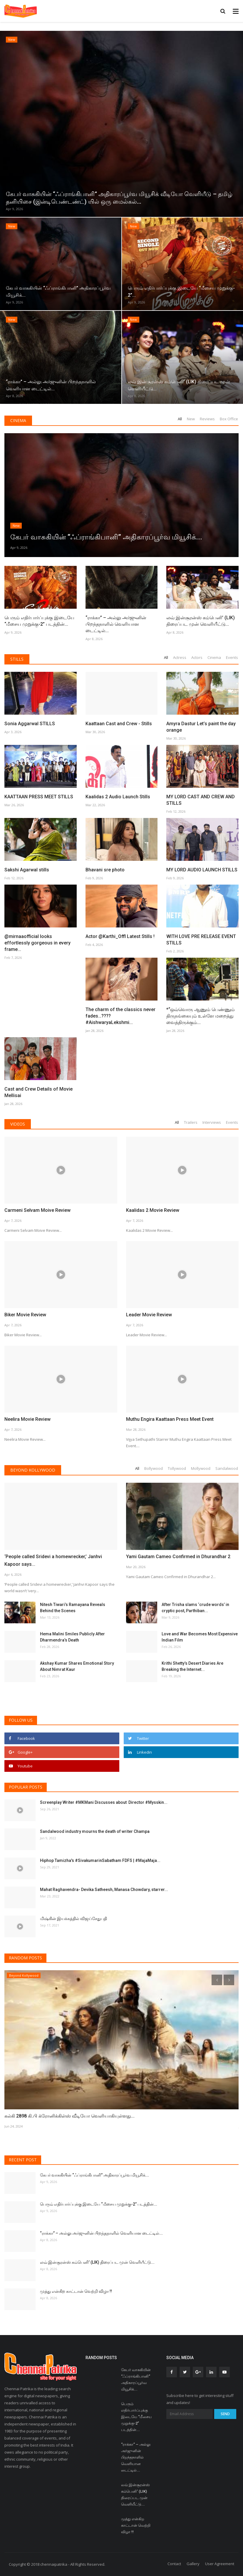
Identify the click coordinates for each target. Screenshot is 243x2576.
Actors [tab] (196, 657)
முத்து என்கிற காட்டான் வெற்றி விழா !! (76, 2291)
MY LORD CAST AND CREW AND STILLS (200, 800)
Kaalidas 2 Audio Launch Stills (118, 796)
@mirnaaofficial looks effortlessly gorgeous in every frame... (37, 943)
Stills (17, 659)
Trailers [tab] (190, 1122)
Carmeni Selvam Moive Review (37, 1210)
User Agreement (219, 2563)
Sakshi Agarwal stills (26, 870)
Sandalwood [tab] (226, 1468)
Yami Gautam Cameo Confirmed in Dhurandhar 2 (178, 1556)
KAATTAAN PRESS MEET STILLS (38, 796)
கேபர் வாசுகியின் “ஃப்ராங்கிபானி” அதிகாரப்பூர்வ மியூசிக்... (94, 2175)
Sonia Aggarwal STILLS (29, 723)
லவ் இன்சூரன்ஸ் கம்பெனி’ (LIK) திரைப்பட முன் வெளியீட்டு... (200, 621)
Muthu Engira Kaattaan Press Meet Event (170, 1419)
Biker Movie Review (25, 1314)
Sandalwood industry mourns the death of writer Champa (95, 1831)
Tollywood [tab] (177, 1468)
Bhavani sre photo (105, 870)
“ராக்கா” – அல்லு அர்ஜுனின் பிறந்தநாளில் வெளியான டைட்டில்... (116, 624)
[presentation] (217, 1980)
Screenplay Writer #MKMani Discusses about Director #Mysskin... (103, 1802)
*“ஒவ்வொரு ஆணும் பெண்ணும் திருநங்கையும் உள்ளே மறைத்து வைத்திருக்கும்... (200, 1016)
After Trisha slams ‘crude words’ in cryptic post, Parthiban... (195, 1607)
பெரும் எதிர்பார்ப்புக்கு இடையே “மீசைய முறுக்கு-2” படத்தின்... (39, 621)
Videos (17, 1124)
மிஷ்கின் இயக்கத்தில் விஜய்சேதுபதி (74, 1918)
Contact (174, 2563)
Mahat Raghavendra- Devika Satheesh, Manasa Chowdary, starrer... (104, 1889)
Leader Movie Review (149, 1314)
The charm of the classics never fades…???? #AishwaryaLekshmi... (120, 1016)
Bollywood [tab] (153, 1468)
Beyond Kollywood (32, 1470)
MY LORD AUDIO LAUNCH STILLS (201, 870)
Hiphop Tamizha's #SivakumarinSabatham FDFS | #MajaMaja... (100, 1860)
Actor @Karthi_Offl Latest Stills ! (120, 936)
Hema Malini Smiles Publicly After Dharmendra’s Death (72, 1637)
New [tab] (191, 418)
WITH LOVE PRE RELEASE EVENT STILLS (201, 940)
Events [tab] (232, 657)
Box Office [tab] (229, 418)
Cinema (18, 420)
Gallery (193, 2563)
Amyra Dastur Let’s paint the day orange (201, 727)
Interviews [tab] (211, 1122)
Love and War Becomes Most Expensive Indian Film (200, 1637)
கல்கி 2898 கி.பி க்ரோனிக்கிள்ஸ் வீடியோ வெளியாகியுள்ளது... (69, 2116)
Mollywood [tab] (200, 1468)
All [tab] (180, 418)
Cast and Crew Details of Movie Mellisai (38, 1092)
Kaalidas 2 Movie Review (152, 1210)
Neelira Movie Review (27, 1419)
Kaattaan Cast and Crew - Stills (119, 723)
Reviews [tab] (207, 418)
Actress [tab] (179, 657)
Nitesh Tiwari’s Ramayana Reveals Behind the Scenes (72, 1607)
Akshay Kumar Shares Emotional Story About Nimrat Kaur (77, 1666)
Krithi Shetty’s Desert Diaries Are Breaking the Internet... (192, 1666)
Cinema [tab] (214, 657)
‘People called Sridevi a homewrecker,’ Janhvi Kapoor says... (53, 1560)
